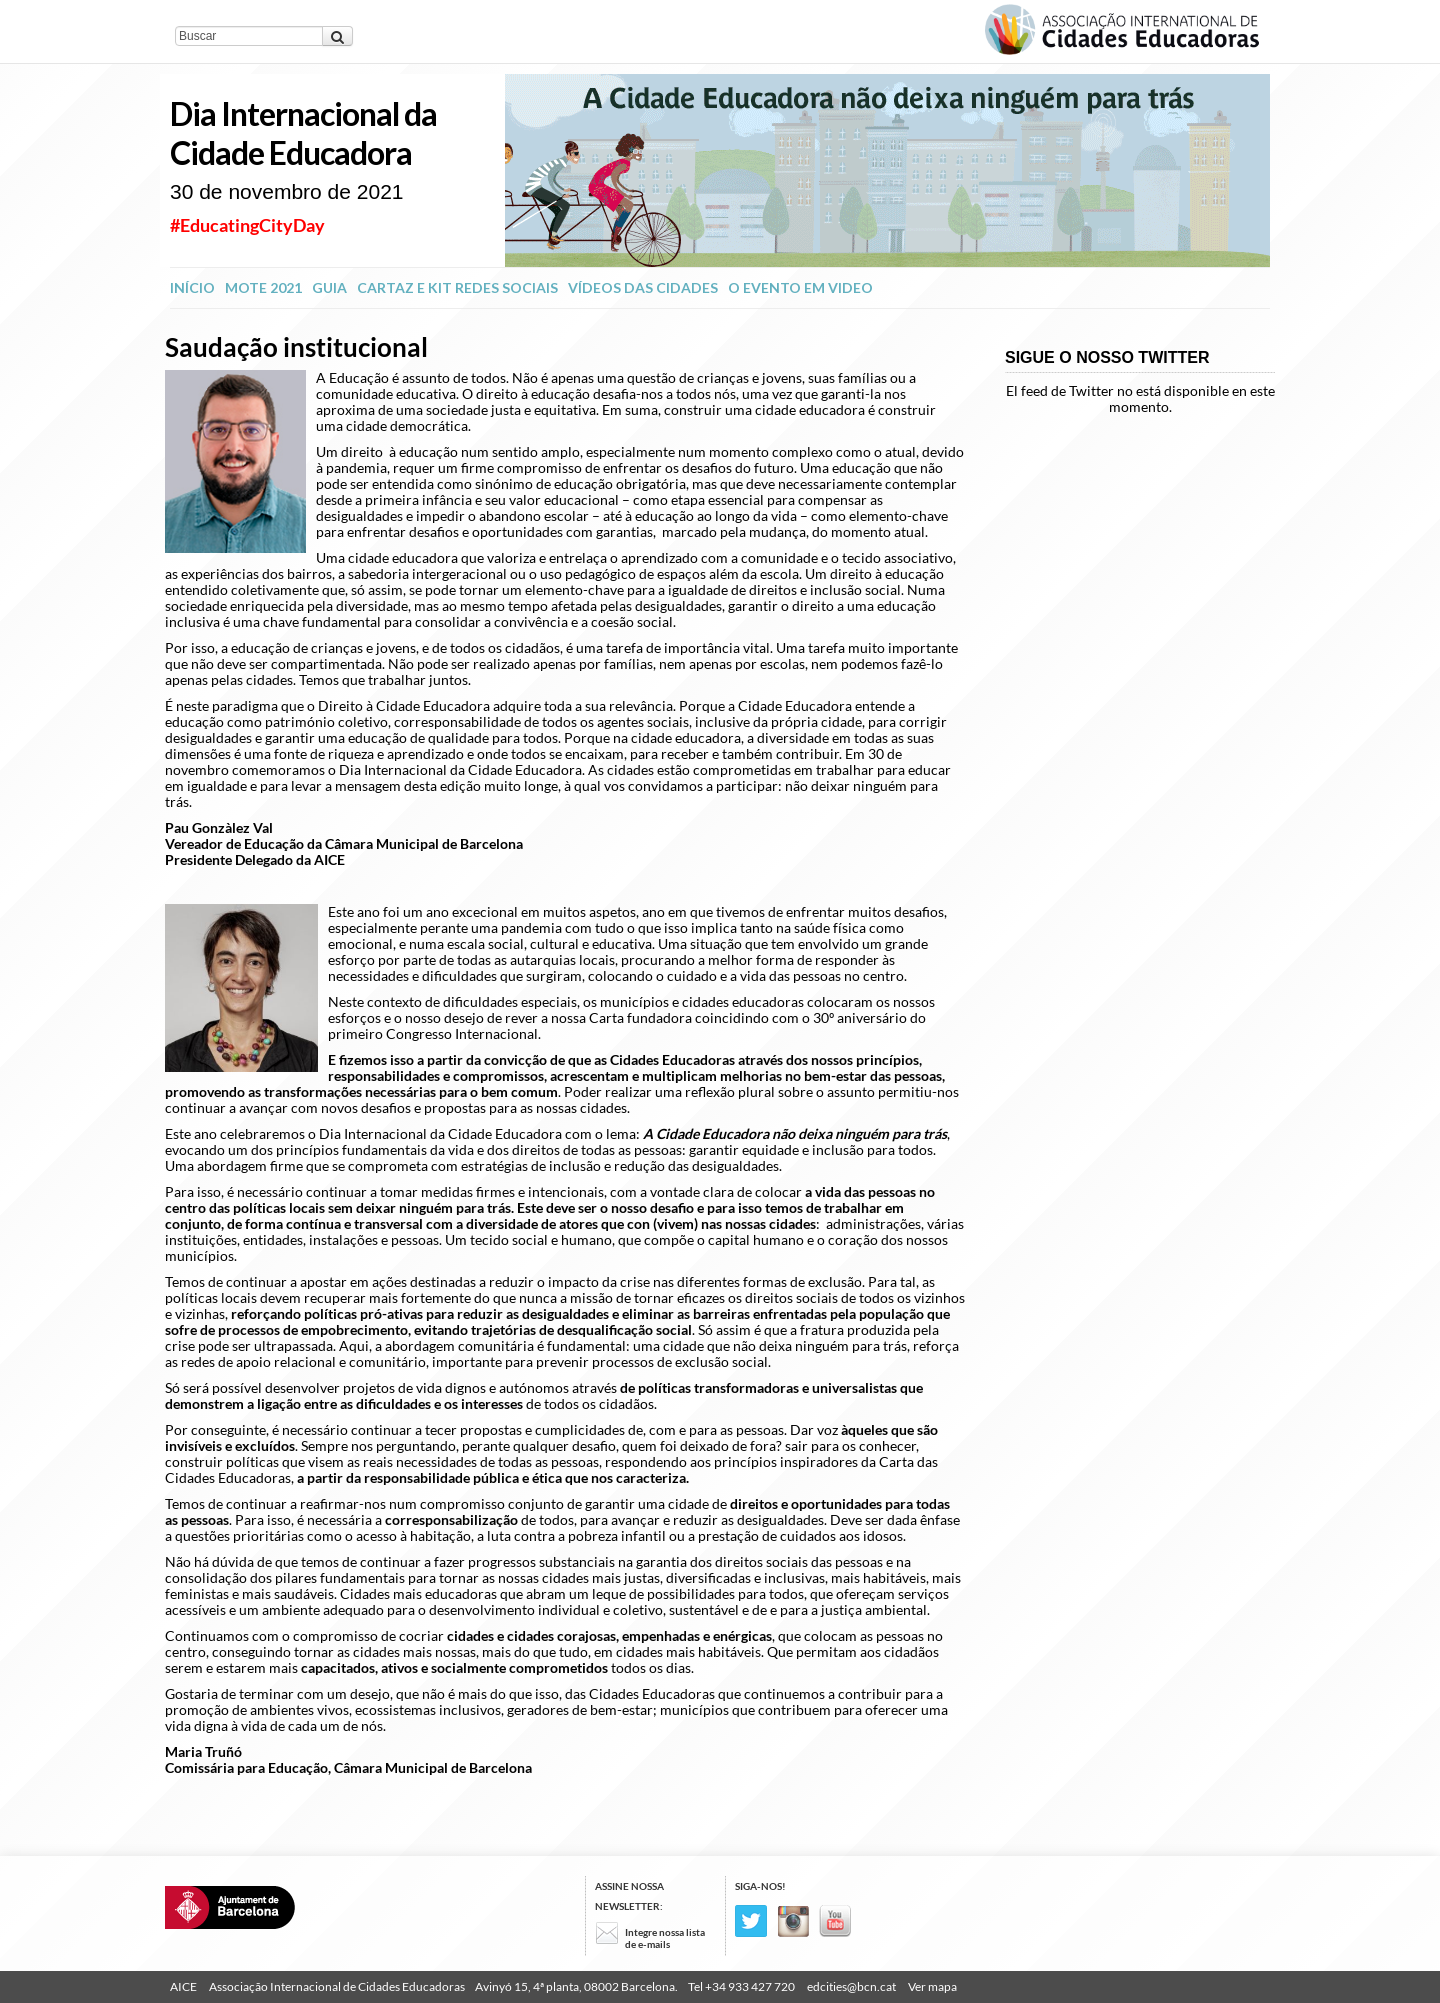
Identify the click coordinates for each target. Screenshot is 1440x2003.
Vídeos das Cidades (643, 287)
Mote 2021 (263, 287)
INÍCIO (192, 287)
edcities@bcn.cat (851, 1986)
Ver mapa (932, 1986)
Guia (329, 287)
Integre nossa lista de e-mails (665, 1938)
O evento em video (800, 287)
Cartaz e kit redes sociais (457, 287)
